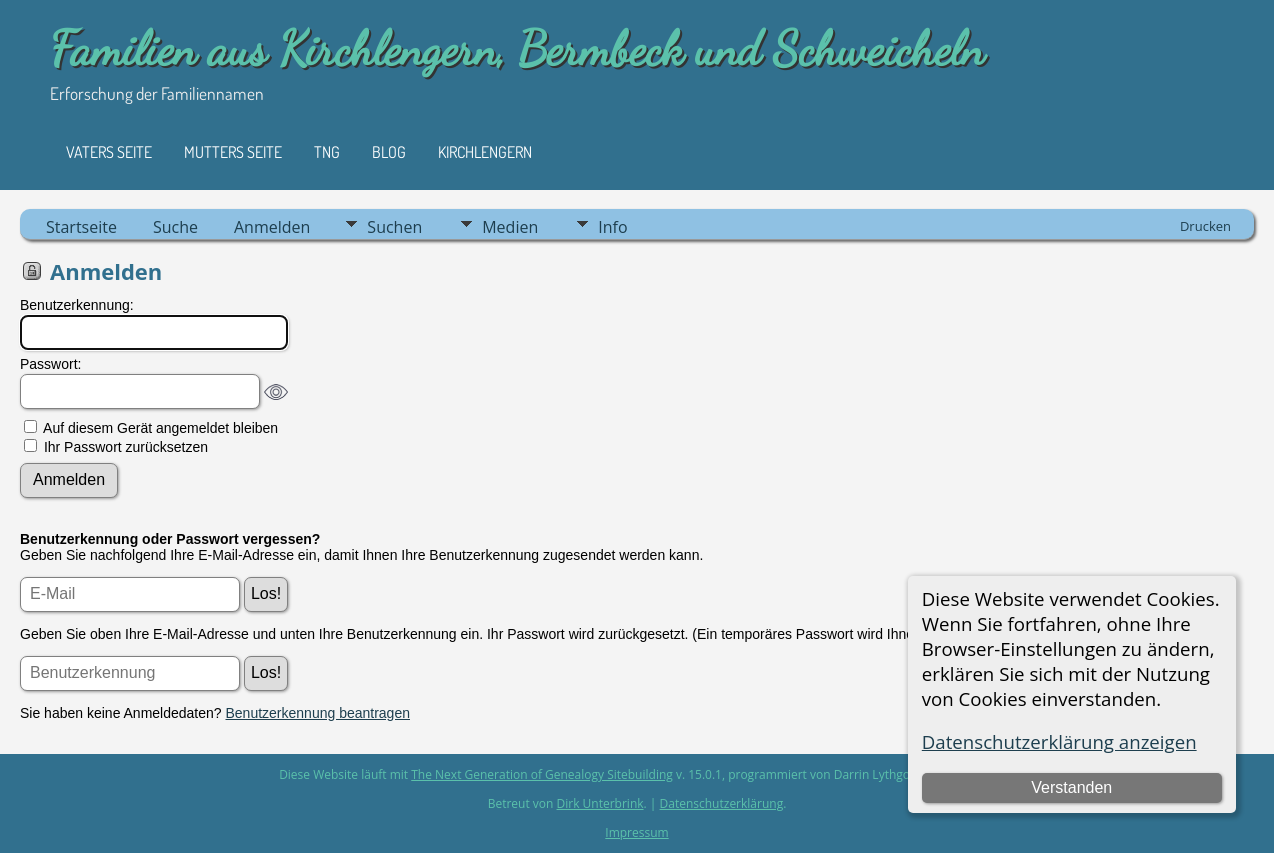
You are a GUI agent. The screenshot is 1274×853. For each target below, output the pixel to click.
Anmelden (272, 227)
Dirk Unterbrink (600, 803)
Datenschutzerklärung (722, 803)
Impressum (636, 832)
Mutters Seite (233, 152)
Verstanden (1071, 787)
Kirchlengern (485, 152)
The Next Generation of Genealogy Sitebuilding (542, 774)
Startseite (81, 227)
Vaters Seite (109, 152)
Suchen (394, 227)
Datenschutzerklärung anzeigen (1059, 741)
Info (612, 227)
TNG (327, 152)
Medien (510, 227)
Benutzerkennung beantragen (318, 713)
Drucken (1205, 226)
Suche (175, 227)
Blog (389, 152)
